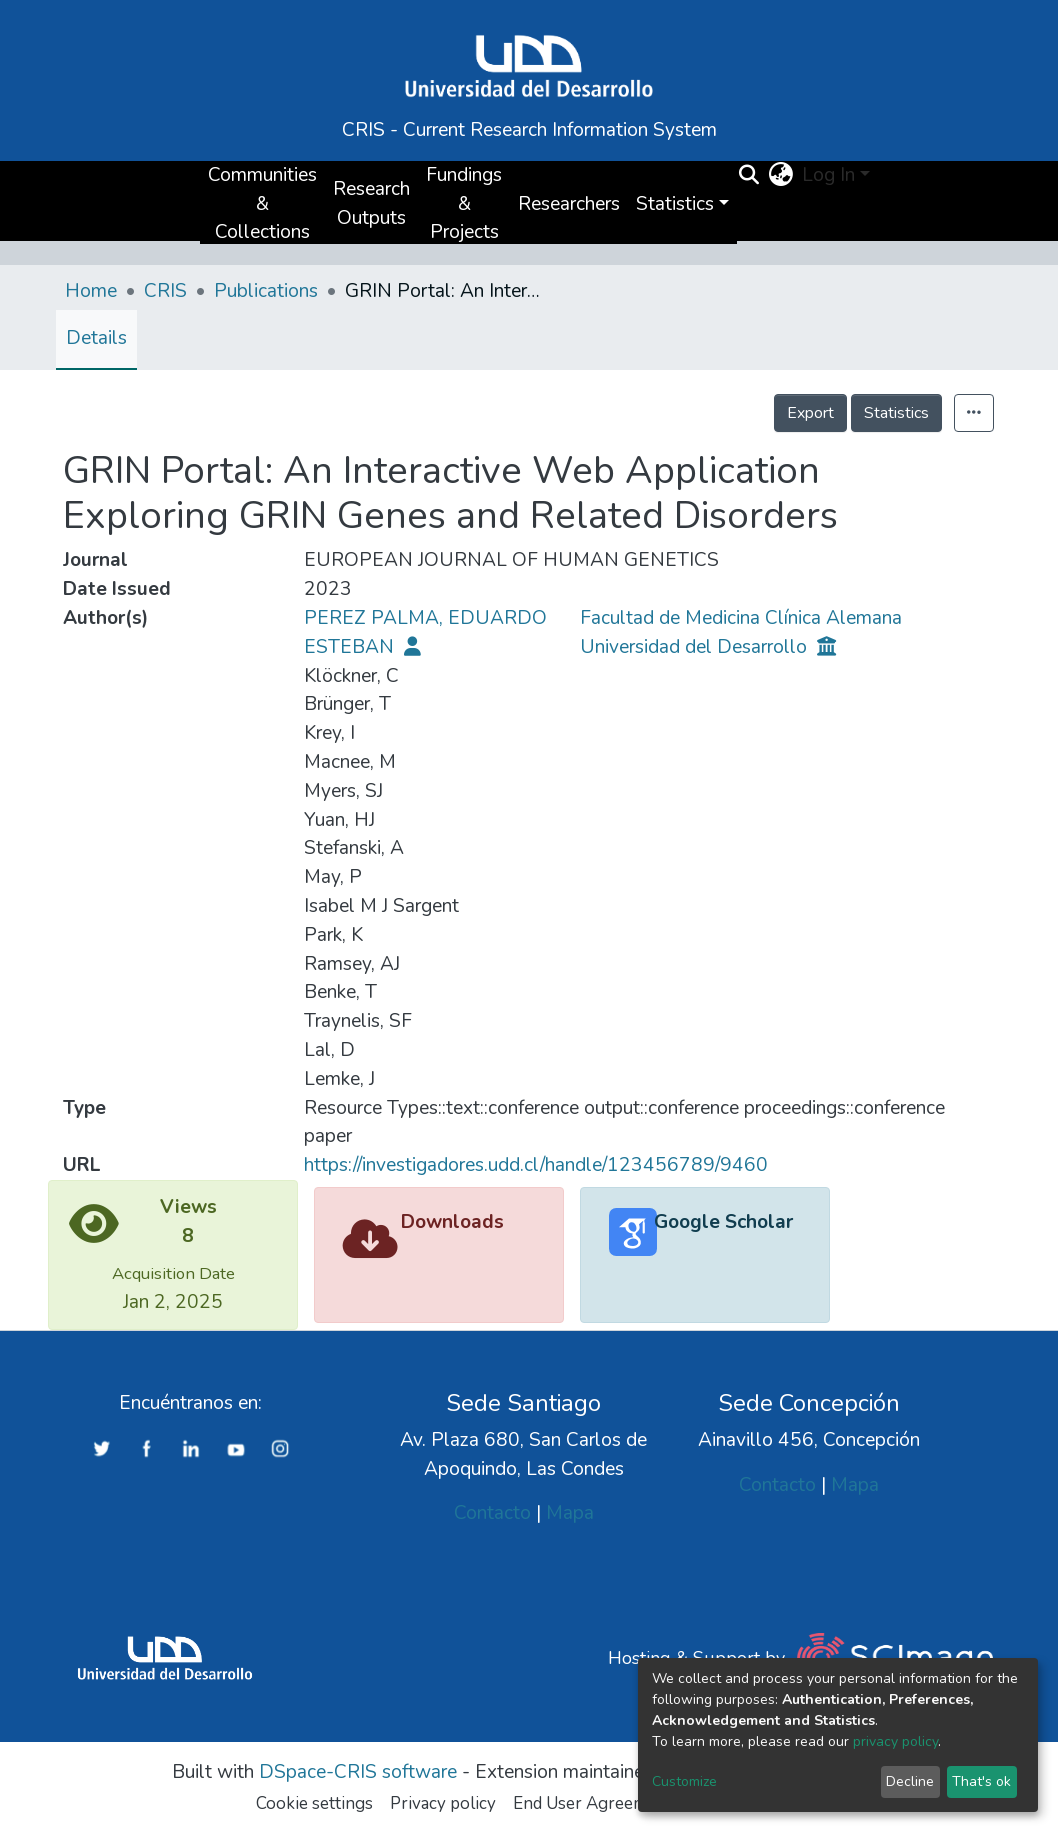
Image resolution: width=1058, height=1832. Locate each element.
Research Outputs (371, 203)
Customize (684, 1781)
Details (96, 338)
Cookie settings (314, 1803)
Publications (266, 291)
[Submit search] (749, 176)
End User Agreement (592, 1803)
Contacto (492, 1513)
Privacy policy (443, 1803)
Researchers (569, 204)
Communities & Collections (262, 204)
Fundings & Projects (464, 204)
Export (810, 413)
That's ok (981, 1781)
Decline (910, 1781)
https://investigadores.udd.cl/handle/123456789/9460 (536, 1165)
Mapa (570, 1513)
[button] (781, 175)
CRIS (165, 291)
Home (91, 291)
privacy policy (895, 1741)
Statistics (896, 413)
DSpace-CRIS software (358, 1772)
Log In (828, 175)
